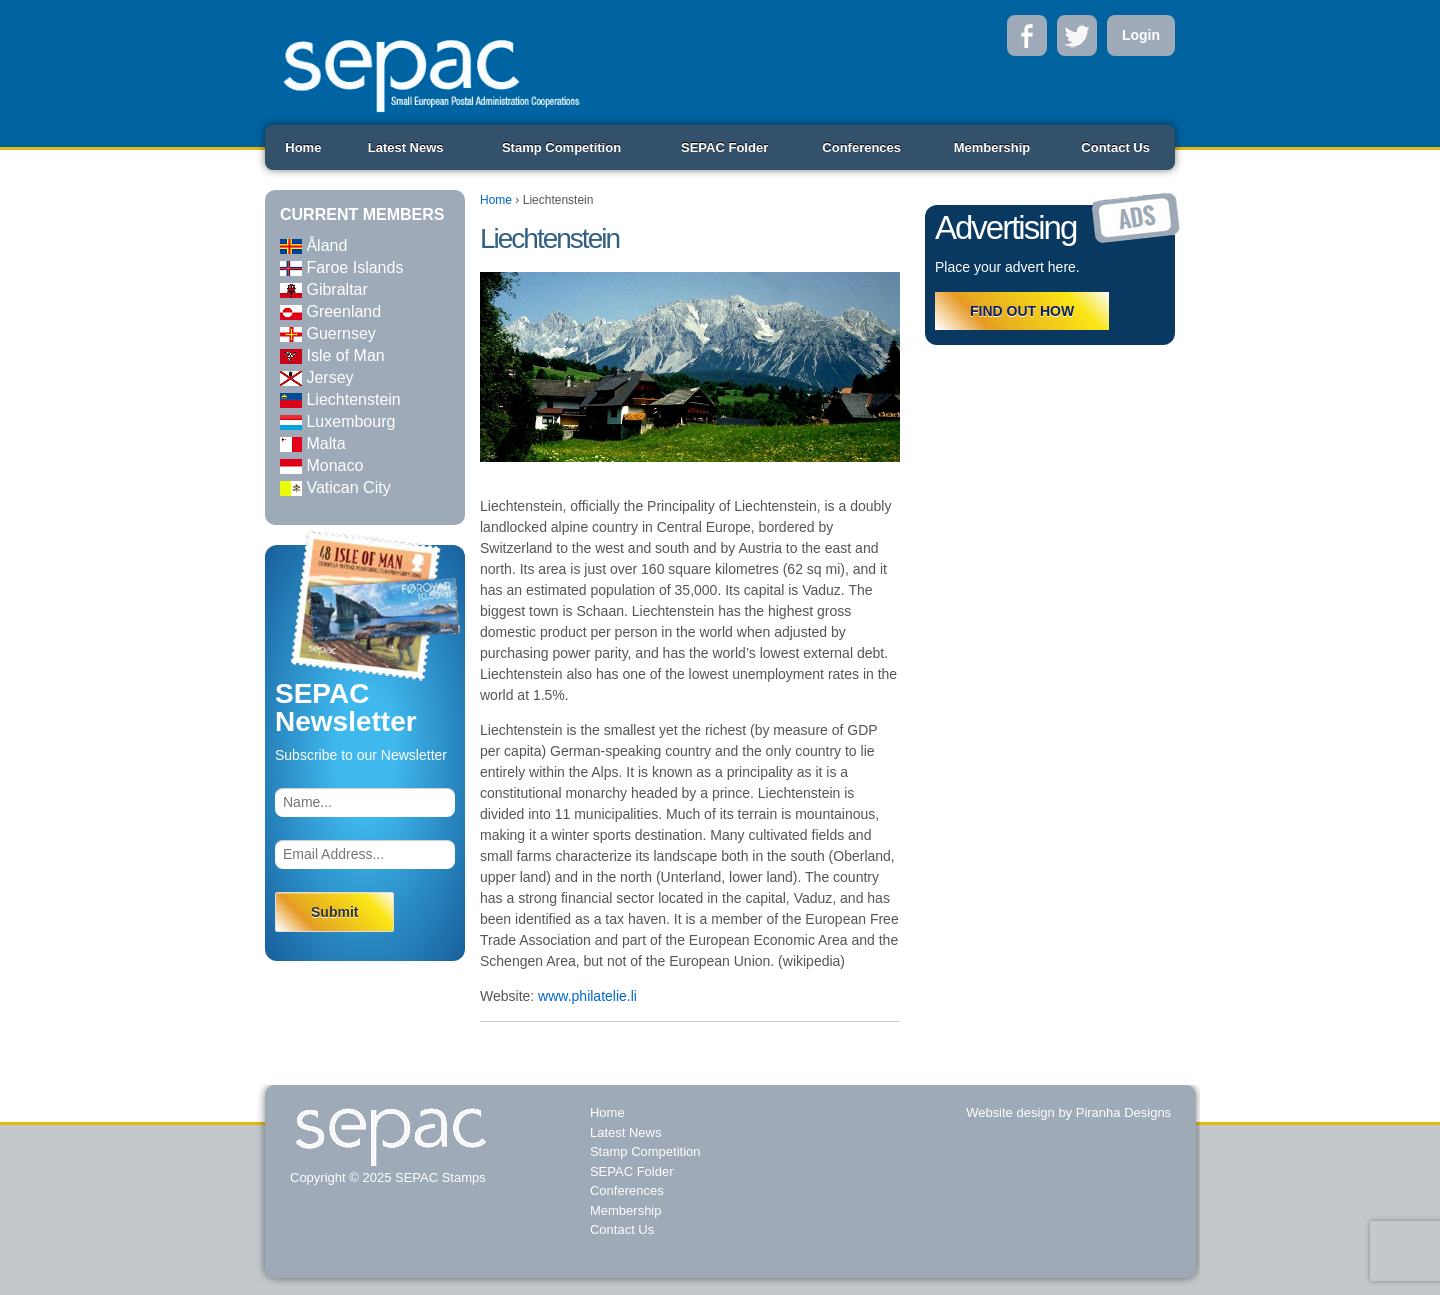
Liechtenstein (340, 399)
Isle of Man (332, 355)
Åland (313, 245)
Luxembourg (337, 421)
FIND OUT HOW (1022, 311)
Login (1141, 35)
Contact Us (1115, 147)
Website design (1010, 1112)
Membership (992, 147)
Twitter (1077, 35)
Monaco (321, 465)
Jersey (317, 377)
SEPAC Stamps (438, 1177)
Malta (313, 443)
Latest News (406, 147)
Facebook (1027, 35)
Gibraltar (324, 289)
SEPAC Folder (724, 147)
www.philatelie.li (587, 996)
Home (303, 147)
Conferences (861, 147)
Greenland (330, 311)
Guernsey (328, 333)
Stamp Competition (561, 147)
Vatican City (335, 487)
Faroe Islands (341, 267)
